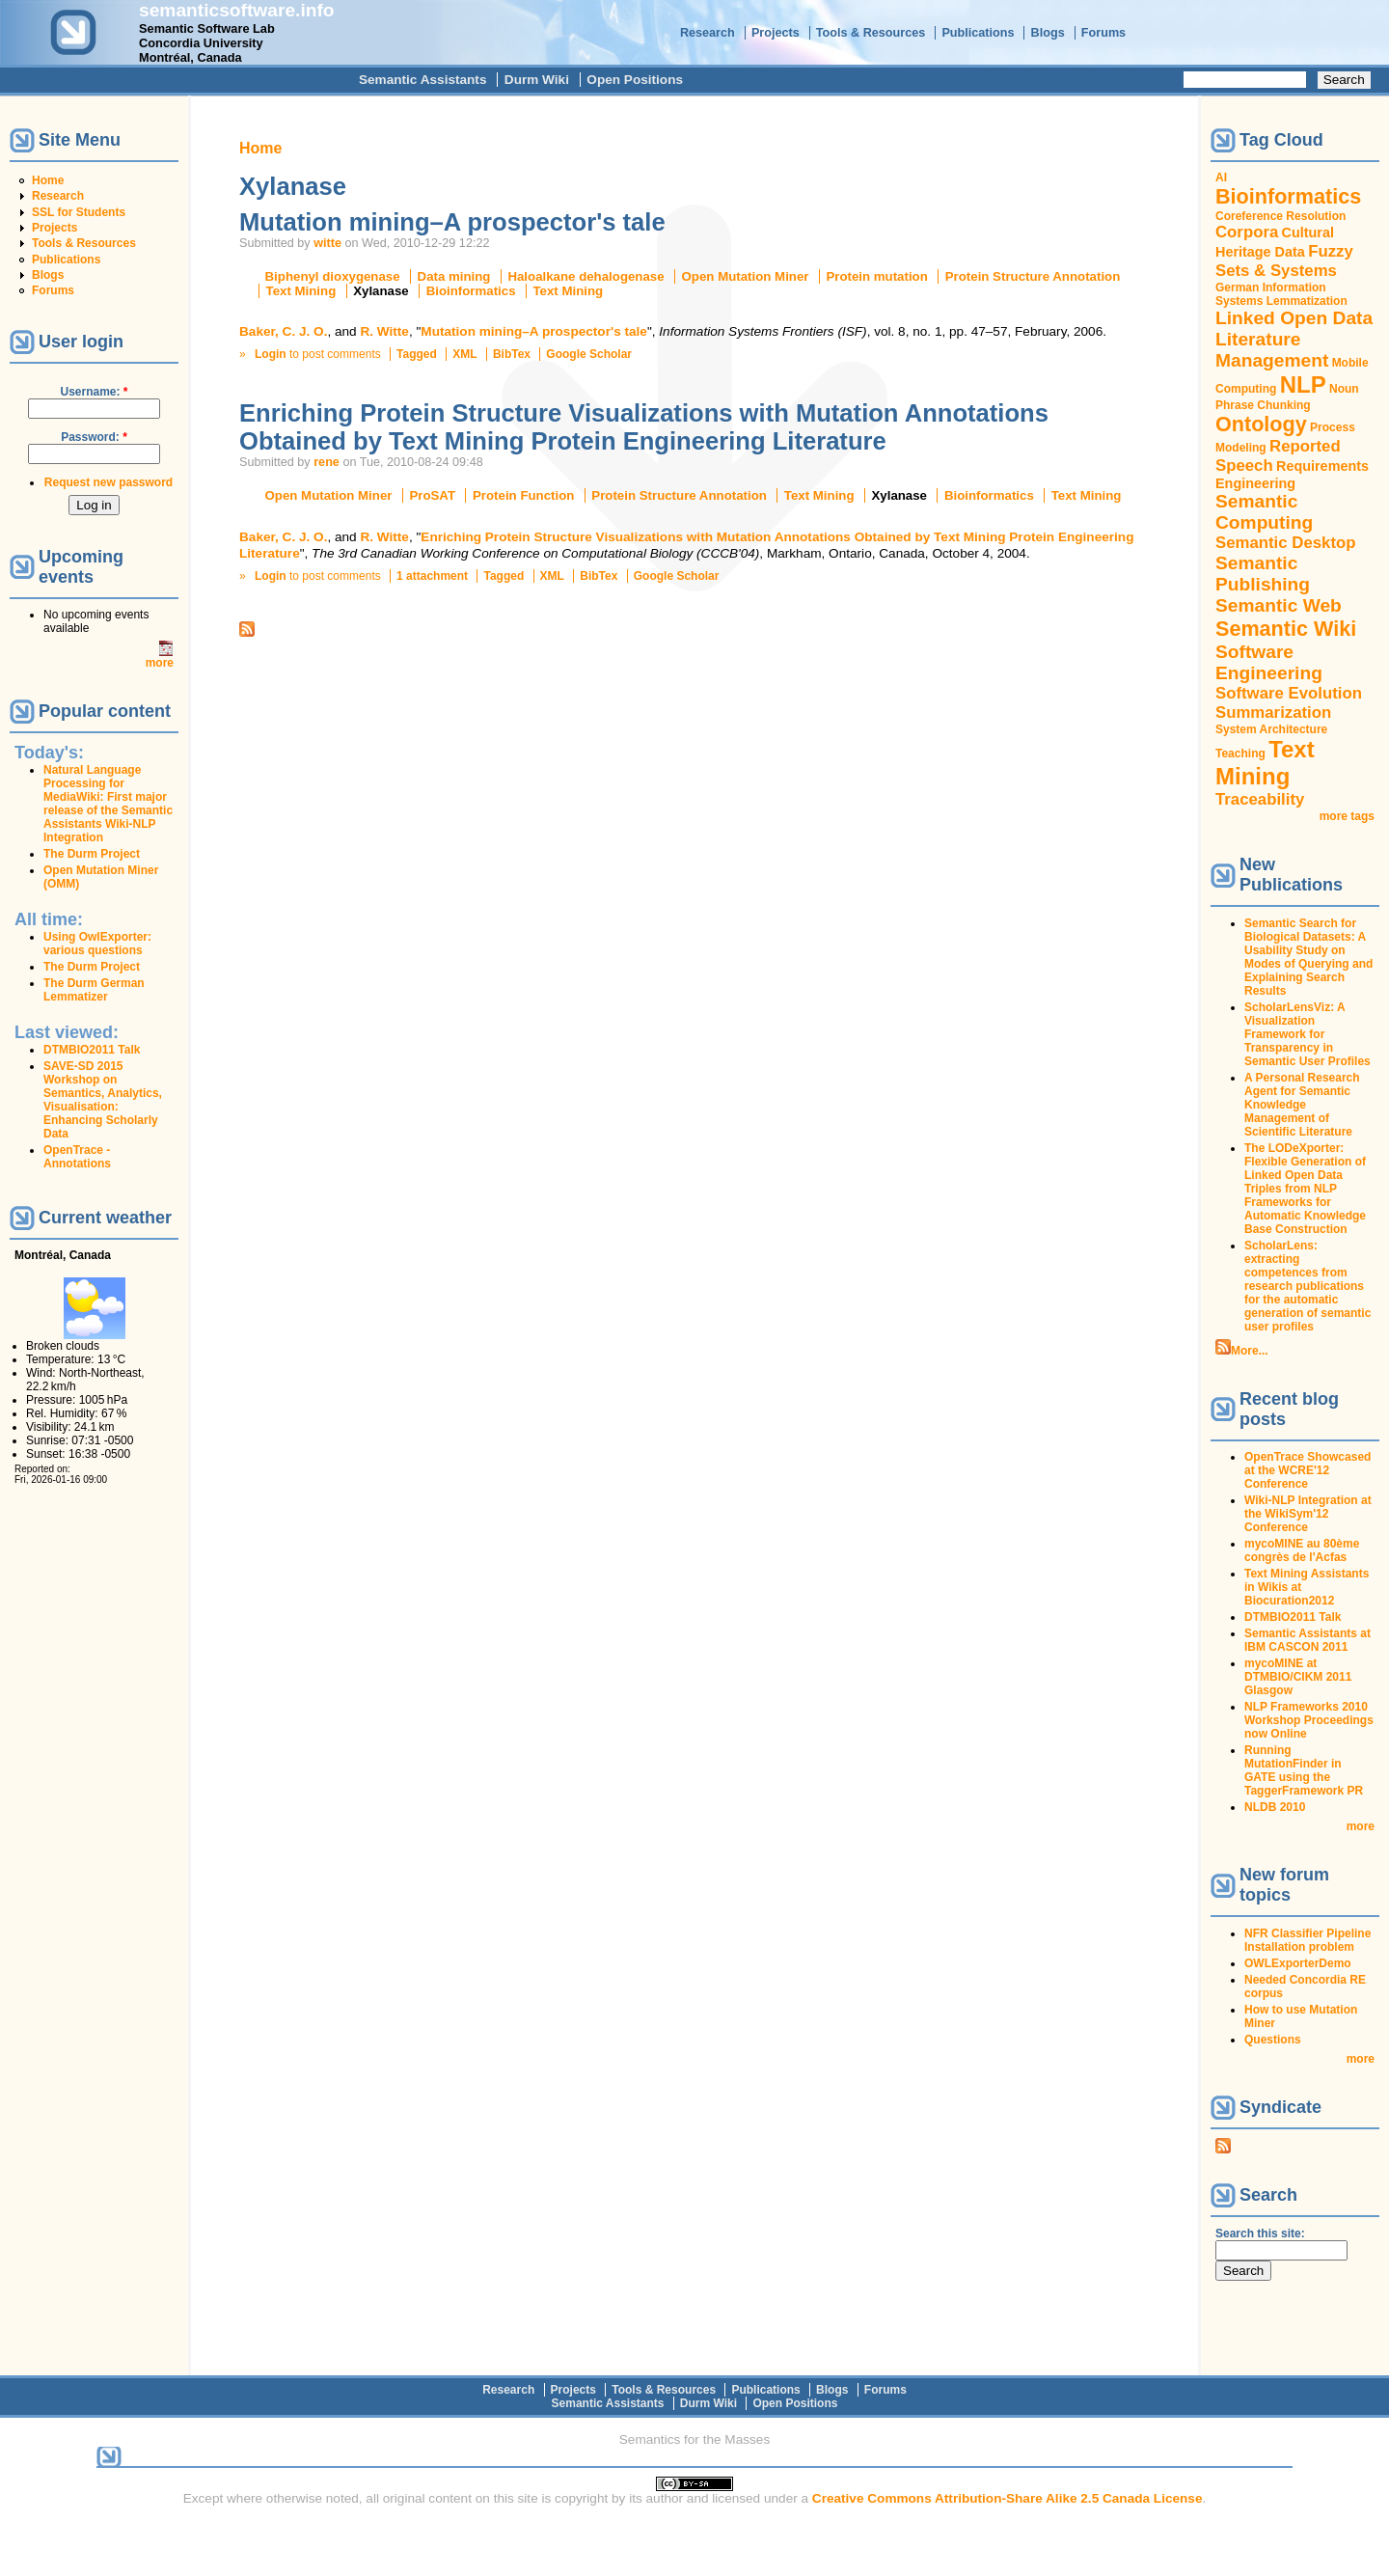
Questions (1272, 2039)
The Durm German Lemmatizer (94, 989)
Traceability (1259, 799)
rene (326, 462)
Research (707, 33)
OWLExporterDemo (1297, 1963)
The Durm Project (91, 854)
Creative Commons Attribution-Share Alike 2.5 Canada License (1007, 2498)
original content (427, 2498)
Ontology (1261, 424)
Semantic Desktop (1285, 543)
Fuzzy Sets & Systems (1284, 261)
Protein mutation (876, 276)
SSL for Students (78, 212)
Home (48, 180)
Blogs (1048, 33)
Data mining (454, 276)
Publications (977, 33)
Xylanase (381, 291)
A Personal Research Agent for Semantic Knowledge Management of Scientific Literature (1302, 1104)
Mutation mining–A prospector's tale (452, 221)
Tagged (416, 354)
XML (464, 354)
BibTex (512, 354)
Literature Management (1271, 349)
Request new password (108, 482)
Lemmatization (1307, 301)
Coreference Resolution (1280, 216)
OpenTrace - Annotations (77, 1156)
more (160, 663)
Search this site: (1119, 78)
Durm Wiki (536, 79)
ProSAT (432, 495)
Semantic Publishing (1262, 573)
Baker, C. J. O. (283, 331)
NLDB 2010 (1274, 1807)
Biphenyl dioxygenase (332, 276)
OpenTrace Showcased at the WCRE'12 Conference (1307, 1470)
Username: (93, 391)
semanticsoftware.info (237, 10)
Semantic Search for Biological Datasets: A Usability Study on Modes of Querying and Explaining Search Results (1308, 957)
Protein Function (523, 495)
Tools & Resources (870, 33)
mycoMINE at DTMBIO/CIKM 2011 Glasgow (1297, 1677)
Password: (94, 437)
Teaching (1240, 753)
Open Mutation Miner (745, 276)
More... (1249, 1350)
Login (270, 354)
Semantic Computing (1264, 512)
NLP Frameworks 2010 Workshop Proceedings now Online (1309, 1720)
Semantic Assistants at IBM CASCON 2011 (1307, 1640)
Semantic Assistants (422, 79)
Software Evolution (1288, 693)
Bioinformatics (471, 291)
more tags (1347, 816)
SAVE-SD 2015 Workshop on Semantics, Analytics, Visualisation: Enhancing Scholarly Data (102, 1099)
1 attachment (432, 576)
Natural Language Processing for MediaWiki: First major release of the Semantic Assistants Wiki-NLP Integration (108, 803)
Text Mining (301, 291)
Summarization (1273, 712)
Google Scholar (589, 354)
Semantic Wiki (1285, 629)
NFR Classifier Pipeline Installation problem (1307, 1940)
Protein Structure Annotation (1033, 276)
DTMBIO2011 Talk (91, 1049)
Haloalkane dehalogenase (585, 276)
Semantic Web (1278, 605)
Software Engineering (1268, 662)
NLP (1303, 384)
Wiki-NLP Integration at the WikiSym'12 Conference (1308, 1514)
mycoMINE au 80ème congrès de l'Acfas (1301, 1550)
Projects (775, 33)
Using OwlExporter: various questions (97, 943)
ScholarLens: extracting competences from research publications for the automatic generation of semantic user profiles (1307, 1286)
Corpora (1246, 232)
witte (327, 243)
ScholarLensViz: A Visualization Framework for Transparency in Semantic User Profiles (1307, 1034)
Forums (1103, 33)
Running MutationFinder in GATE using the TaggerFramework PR (1303, 1770)
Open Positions (634, 79)
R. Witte (384, 331)
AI (1221, 177)
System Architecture (1271, 729)
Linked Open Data (1294, 318)
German (1237, 287)
